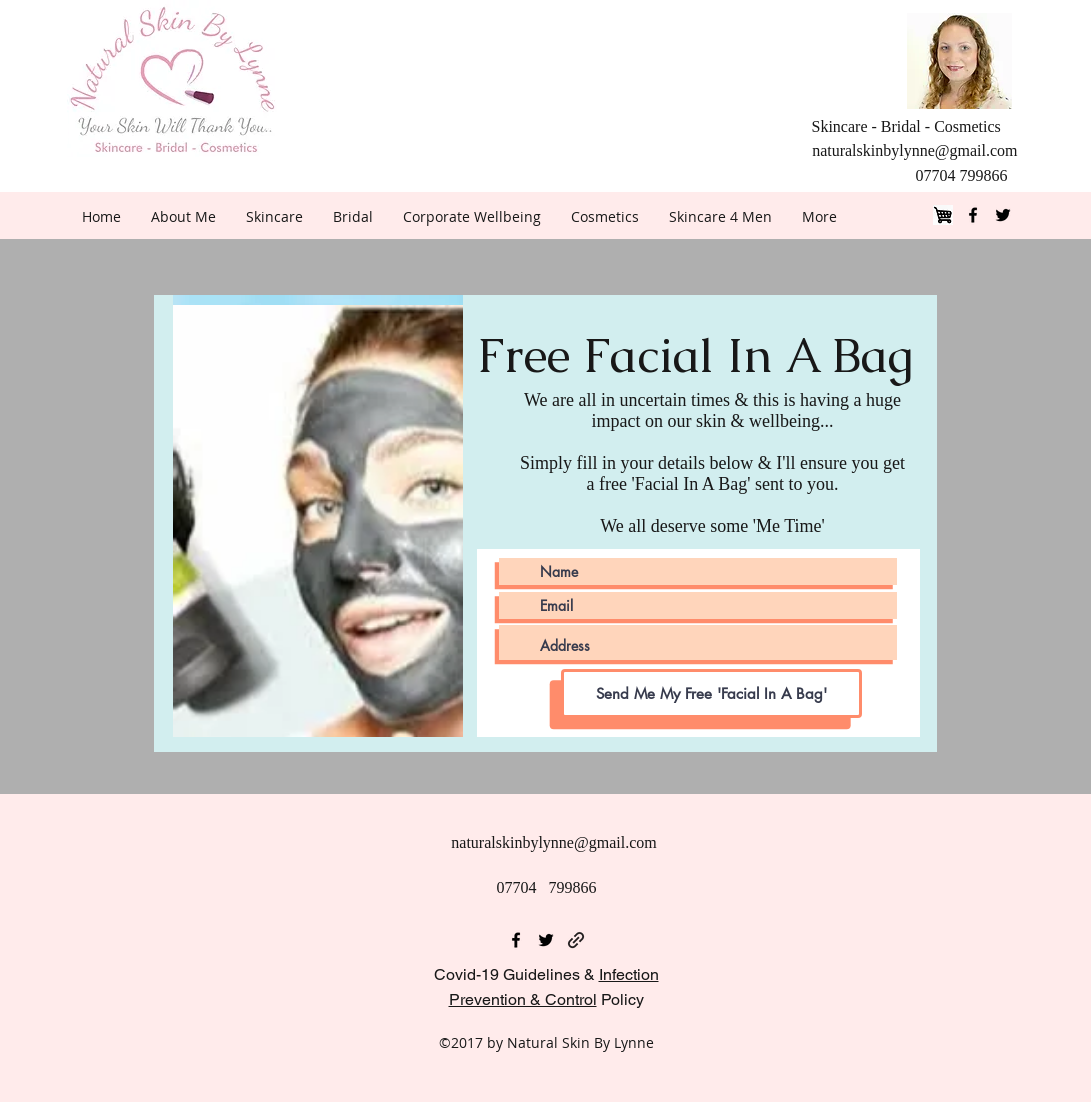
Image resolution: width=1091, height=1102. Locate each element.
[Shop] (943, 215)
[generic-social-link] (576, 940)
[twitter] (1003, 215)
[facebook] (973, 215)
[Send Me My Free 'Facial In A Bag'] (711, 693)
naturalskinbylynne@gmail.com (914, 150)
